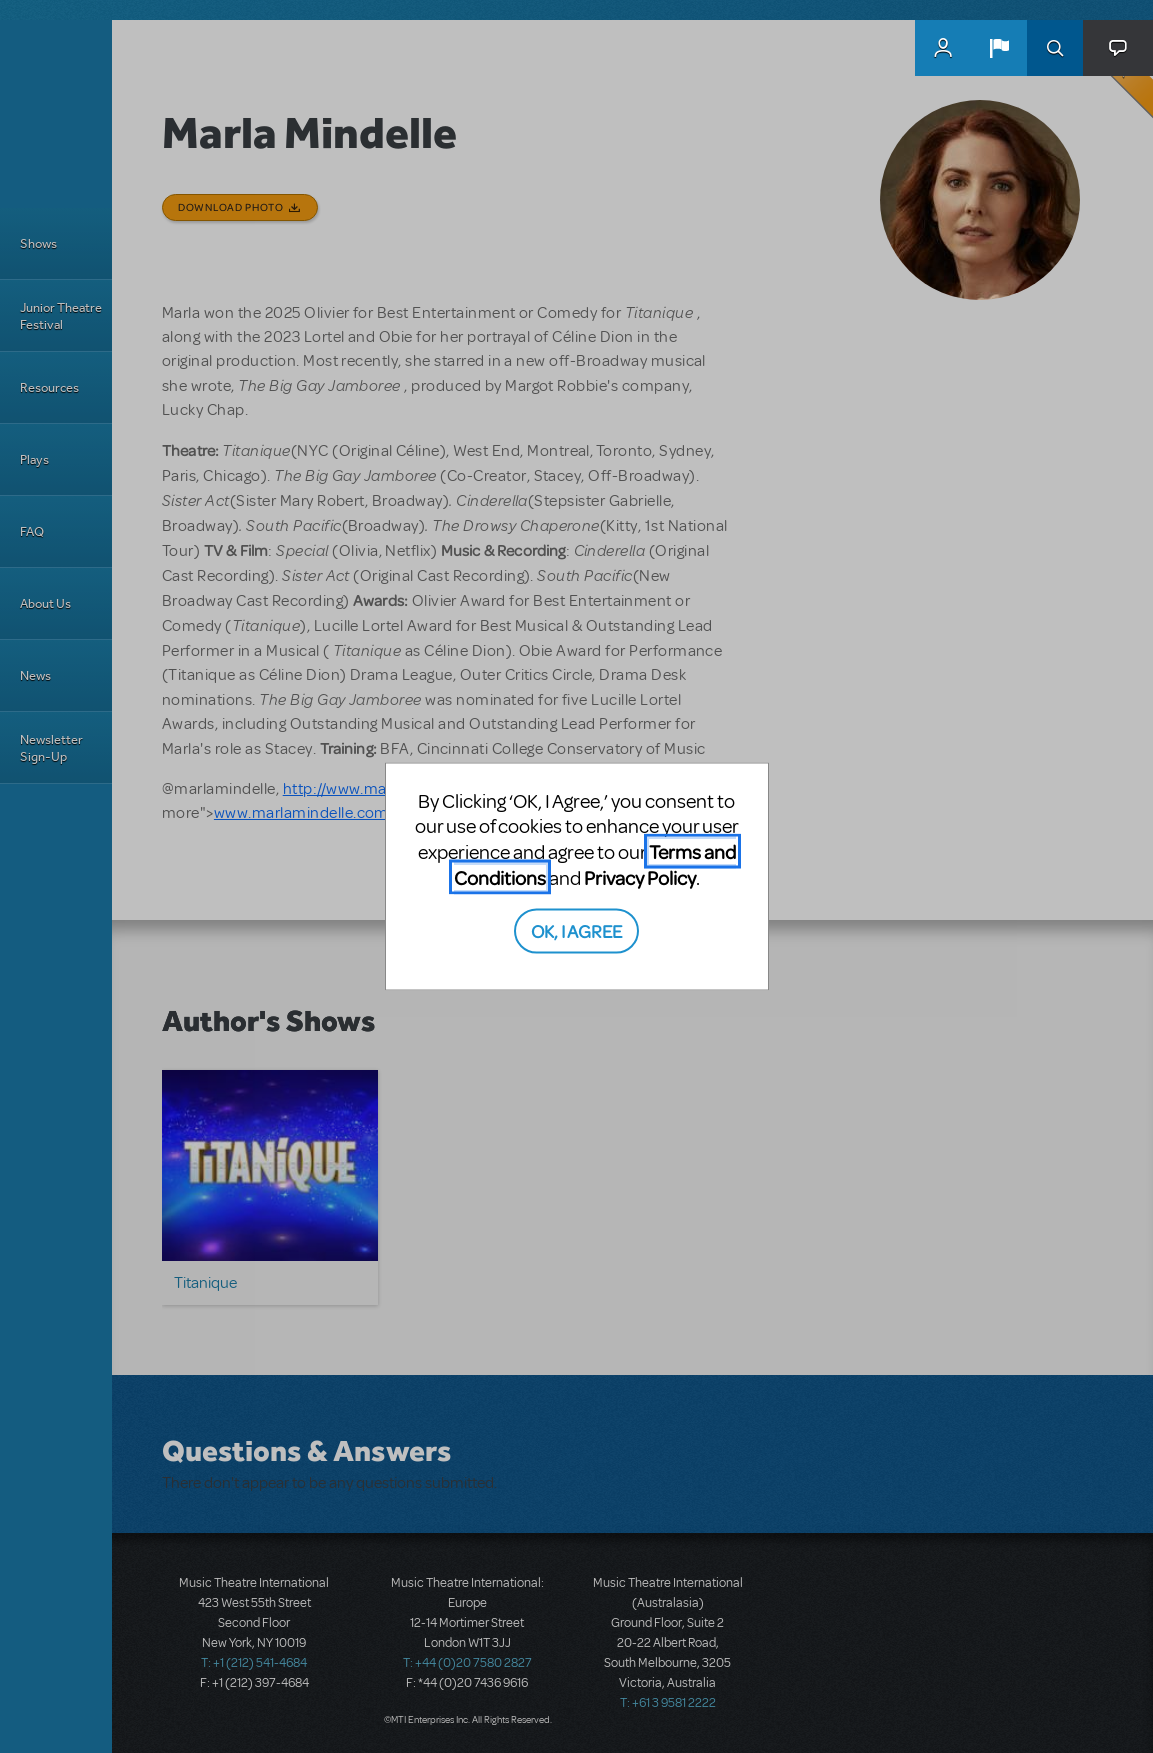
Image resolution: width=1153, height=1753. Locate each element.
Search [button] (1055, 48)
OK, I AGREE (576, 930)
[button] (999, 48)
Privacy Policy (640, 876)
